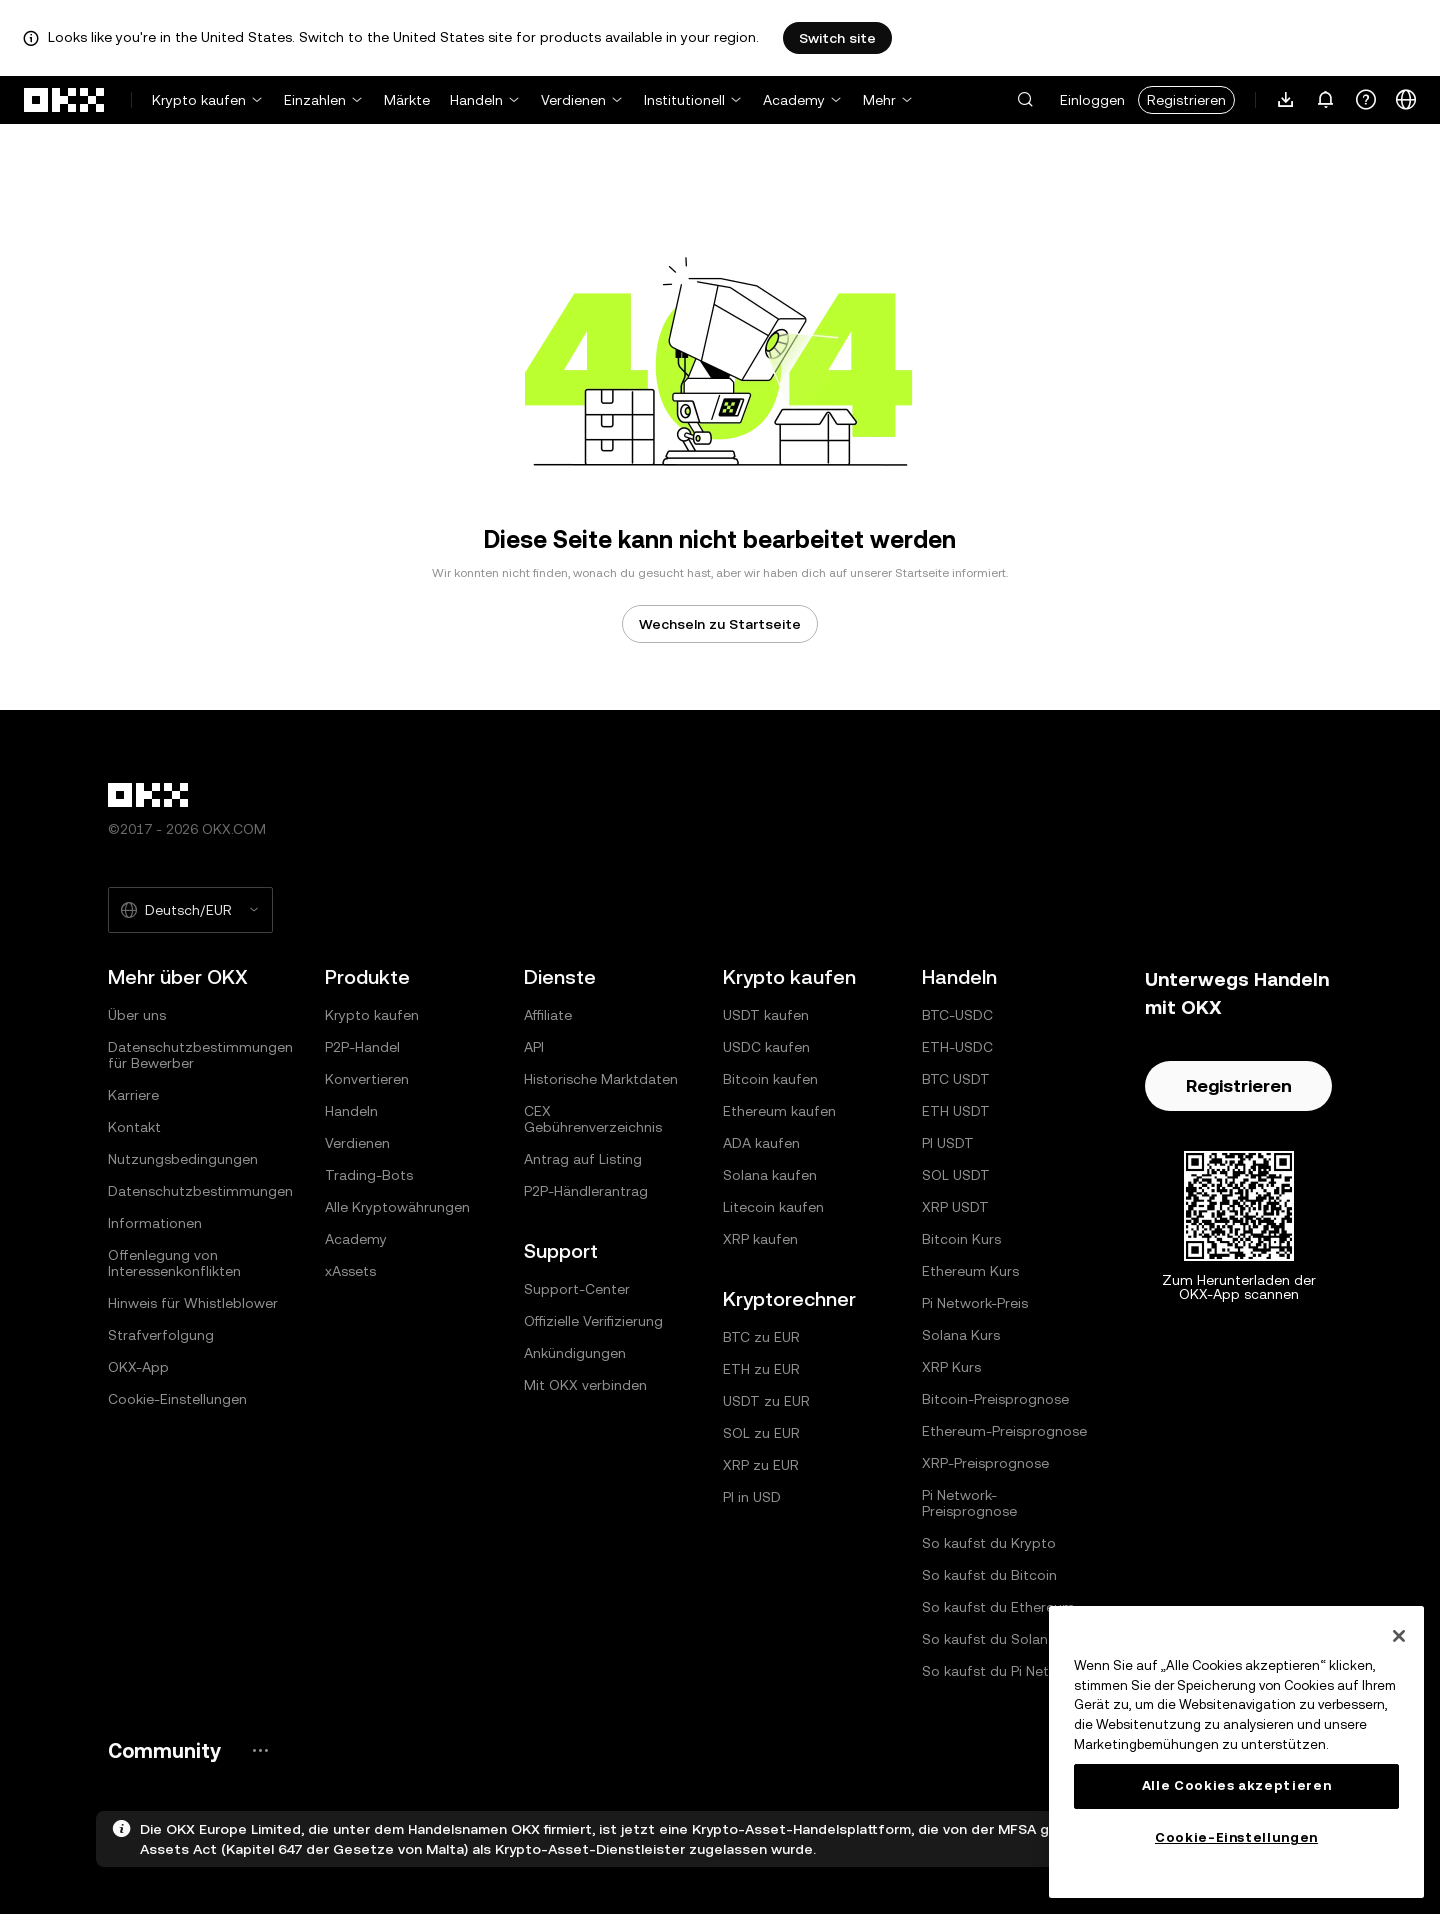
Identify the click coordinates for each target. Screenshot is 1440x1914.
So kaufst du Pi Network (1001, 1671)
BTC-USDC (957, 1015)
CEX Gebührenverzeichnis (593, 1119)
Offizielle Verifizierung (593, 1321)
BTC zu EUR (761, 1337)
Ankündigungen (575, 1353)
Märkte (407, 100)
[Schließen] (1399, 1636)
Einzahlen (315, 100)
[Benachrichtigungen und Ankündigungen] (1326, 100)
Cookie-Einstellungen (177, 1399)
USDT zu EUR (766, 1401)
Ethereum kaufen (779, 1111)
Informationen (155, 1223)
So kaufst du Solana (989, 1639)
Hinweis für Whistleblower (193, 1303)
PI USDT (948, 1143)
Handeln (476, 100)
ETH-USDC (957, 1047)
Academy (794, 100)
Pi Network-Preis (975, 1303)
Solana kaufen (770, 1175)
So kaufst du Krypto (989, 1543)
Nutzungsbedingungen (183, 1159)
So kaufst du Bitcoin (989, 1575)
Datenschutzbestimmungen (200, 1191)
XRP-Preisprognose (985, 1463)
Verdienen (573, 100)
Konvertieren (367, 1079)
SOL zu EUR (761, 1433)
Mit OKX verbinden (585, 1385)
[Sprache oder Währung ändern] (1406, 100)
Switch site (837, 38)
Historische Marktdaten (601, 1079)
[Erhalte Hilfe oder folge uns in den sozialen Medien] (1366, 100)
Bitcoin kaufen (770, 1079)
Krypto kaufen (199, 100)
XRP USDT (955, 1207)
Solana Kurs (961, 1335)
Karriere (133, 1095)
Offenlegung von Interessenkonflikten (174, 1263)
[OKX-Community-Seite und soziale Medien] (260, 1750)
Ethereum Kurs (970, 1271)
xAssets (350, 1271)
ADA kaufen (761, 1143)
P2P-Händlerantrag (586, 1191)
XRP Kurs (951, 1367)
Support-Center (577, 1289)
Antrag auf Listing (583, 1159)
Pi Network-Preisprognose (969, 1503)
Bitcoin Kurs (961, 1239)
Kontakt (134, 1127)
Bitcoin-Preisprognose (995, 1399)
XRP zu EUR (761, 1465)
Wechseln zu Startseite (720, 624)
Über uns (137, 1015)
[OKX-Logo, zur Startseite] (65, 100)
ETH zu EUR (761, 1369)
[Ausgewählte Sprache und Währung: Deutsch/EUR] (190, 910)
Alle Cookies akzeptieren (1237, 1785)
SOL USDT (956, 1175)
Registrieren (1186, 100)
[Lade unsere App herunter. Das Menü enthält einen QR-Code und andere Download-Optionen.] (1286, 100)
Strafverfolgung (161, 1335)
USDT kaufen (766, 1015)
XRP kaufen (760, 1239)
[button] (1025, 100)
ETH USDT (956, 1111)
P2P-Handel (362, 1047)
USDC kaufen (766, 1047)
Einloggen (1092, 100)
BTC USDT (956, 1079)
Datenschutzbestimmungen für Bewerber (200, 1055)
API (534, 1047)
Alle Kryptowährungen (397, 1207)
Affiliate (548, 1015)
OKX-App (138, 1367)
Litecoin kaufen (773, 1207)
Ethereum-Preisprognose (1004, 1431)
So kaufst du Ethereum (998, 1607)
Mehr (879, 100)
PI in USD (752, 1497)
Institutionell (684, 100)
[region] (1236, 1752)
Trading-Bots (369, 1175)
